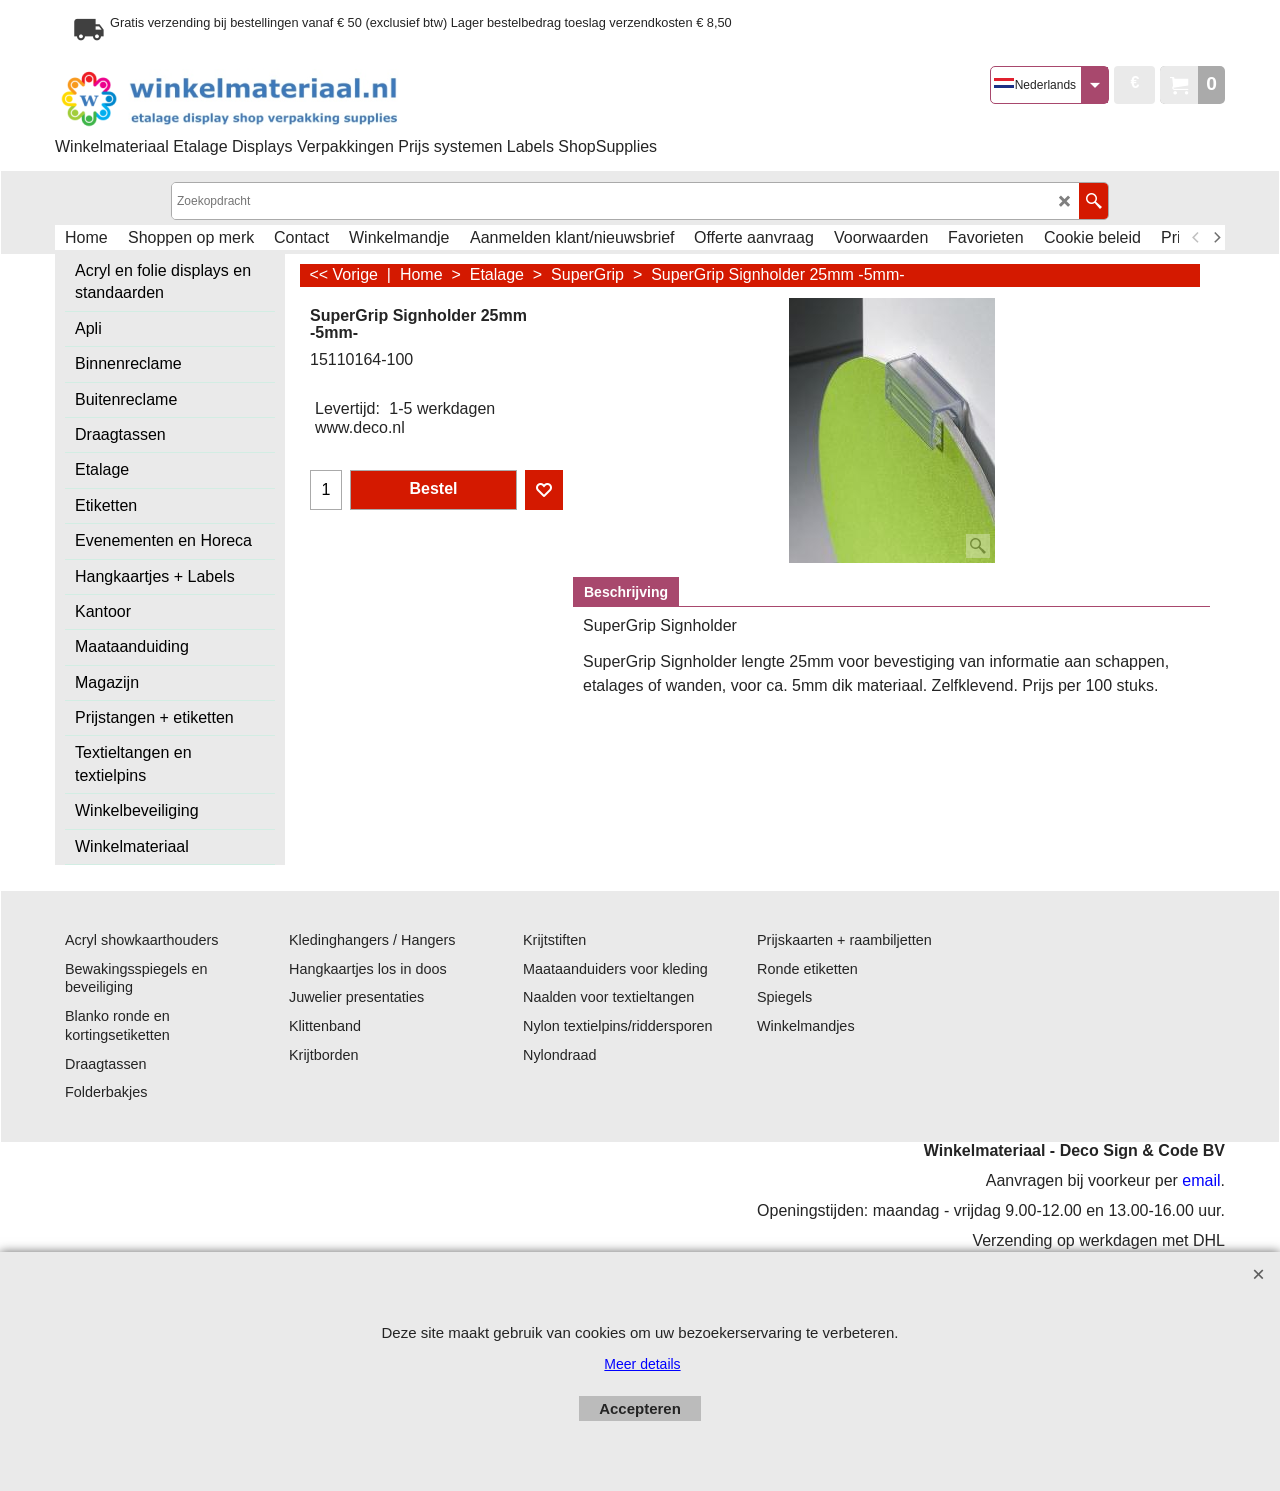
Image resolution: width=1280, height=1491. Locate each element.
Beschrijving (626, 592)
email (1201, 1180)
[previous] (1196, 238)
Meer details (642, 1364)
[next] (1216, 238)
